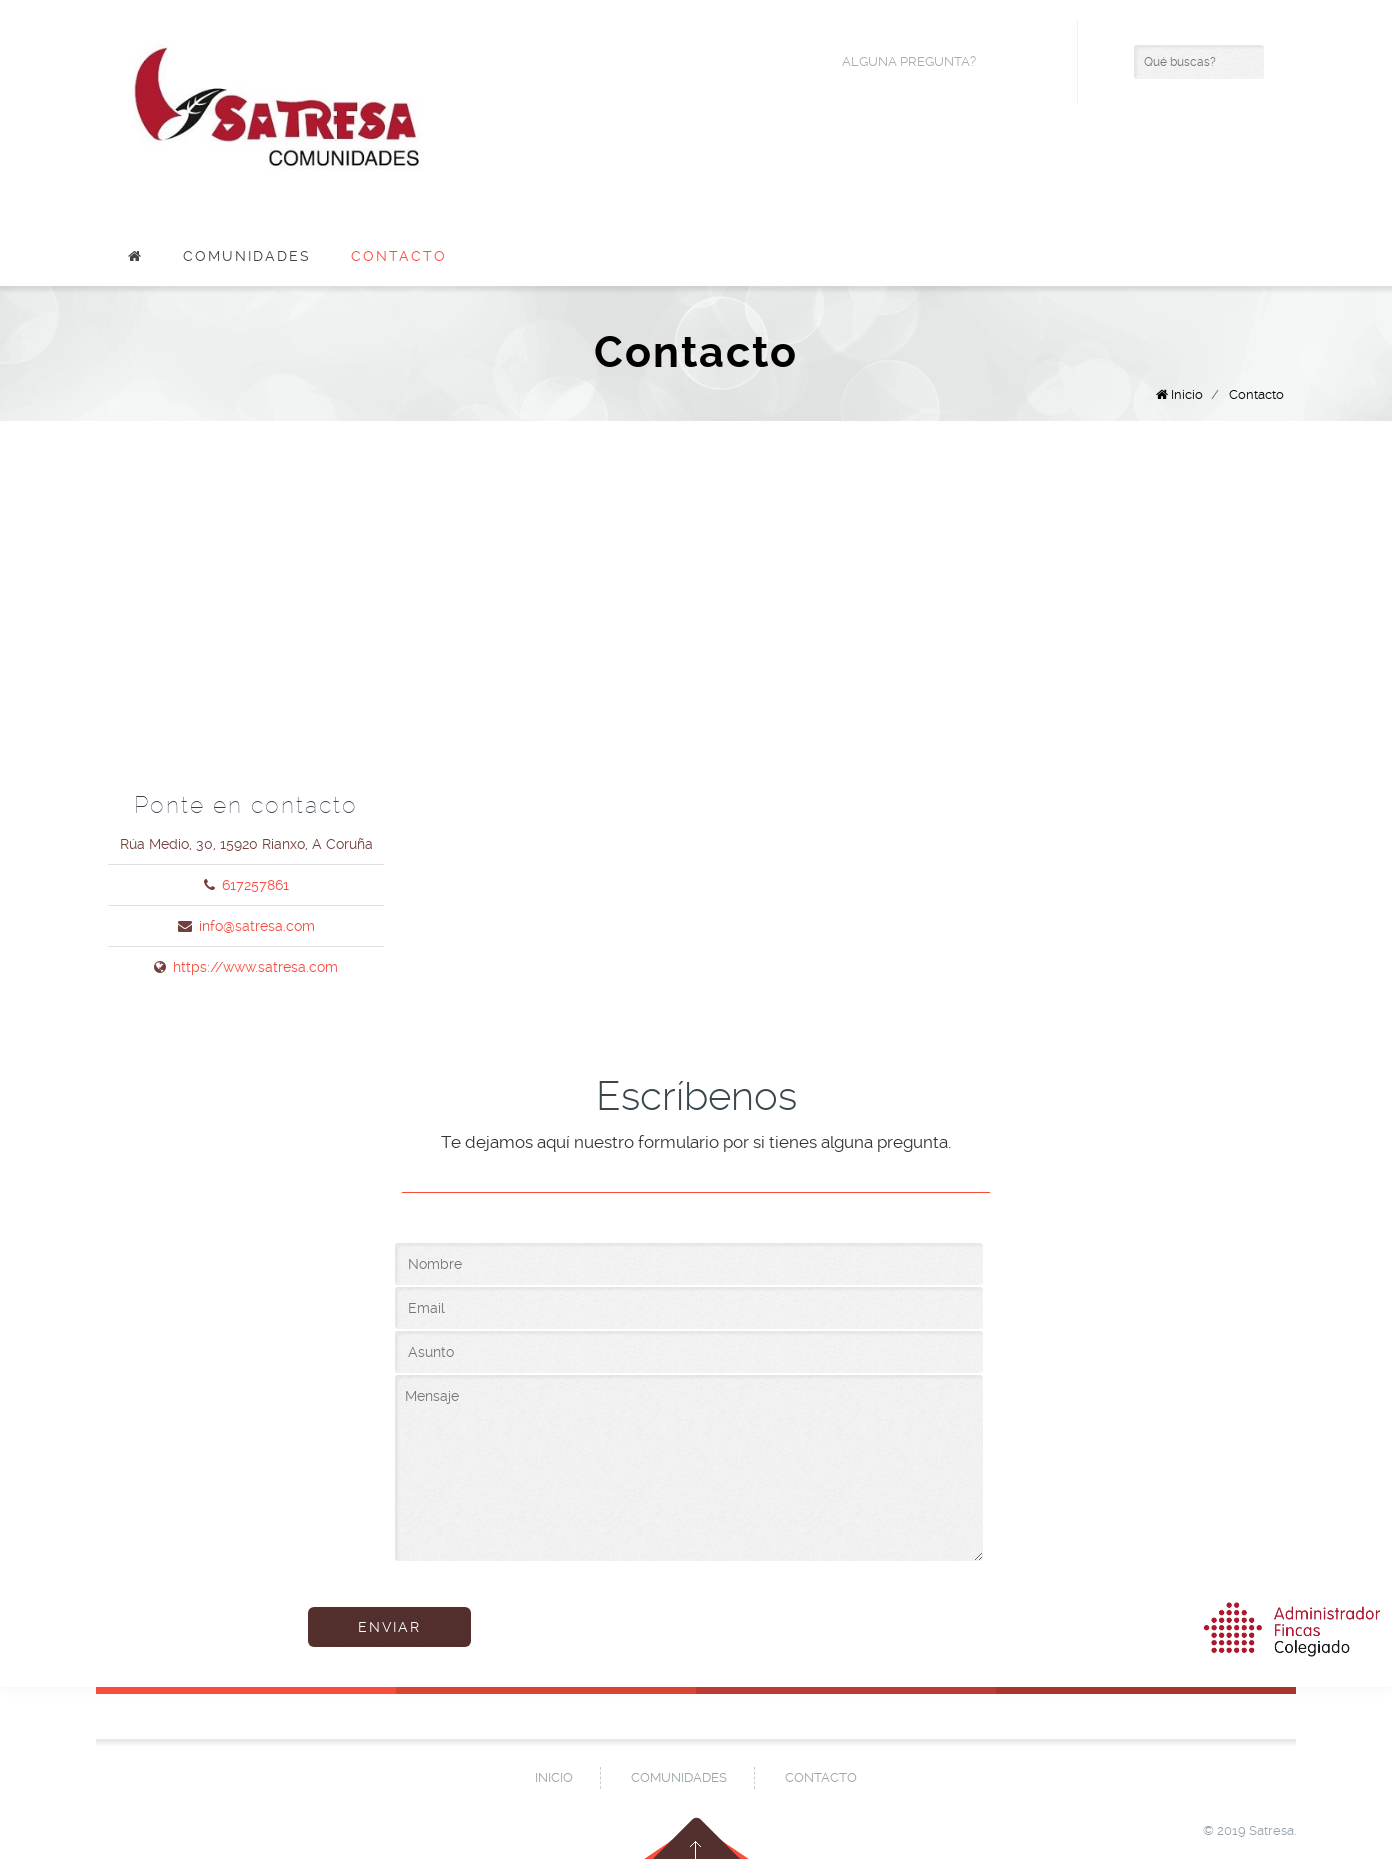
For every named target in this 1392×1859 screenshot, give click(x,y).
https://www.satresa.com (255, 967)
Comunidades (247, 256)
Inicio (1187, 394)
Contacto (399, 256)
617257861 (255, 885)
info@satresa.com (257, 926)
